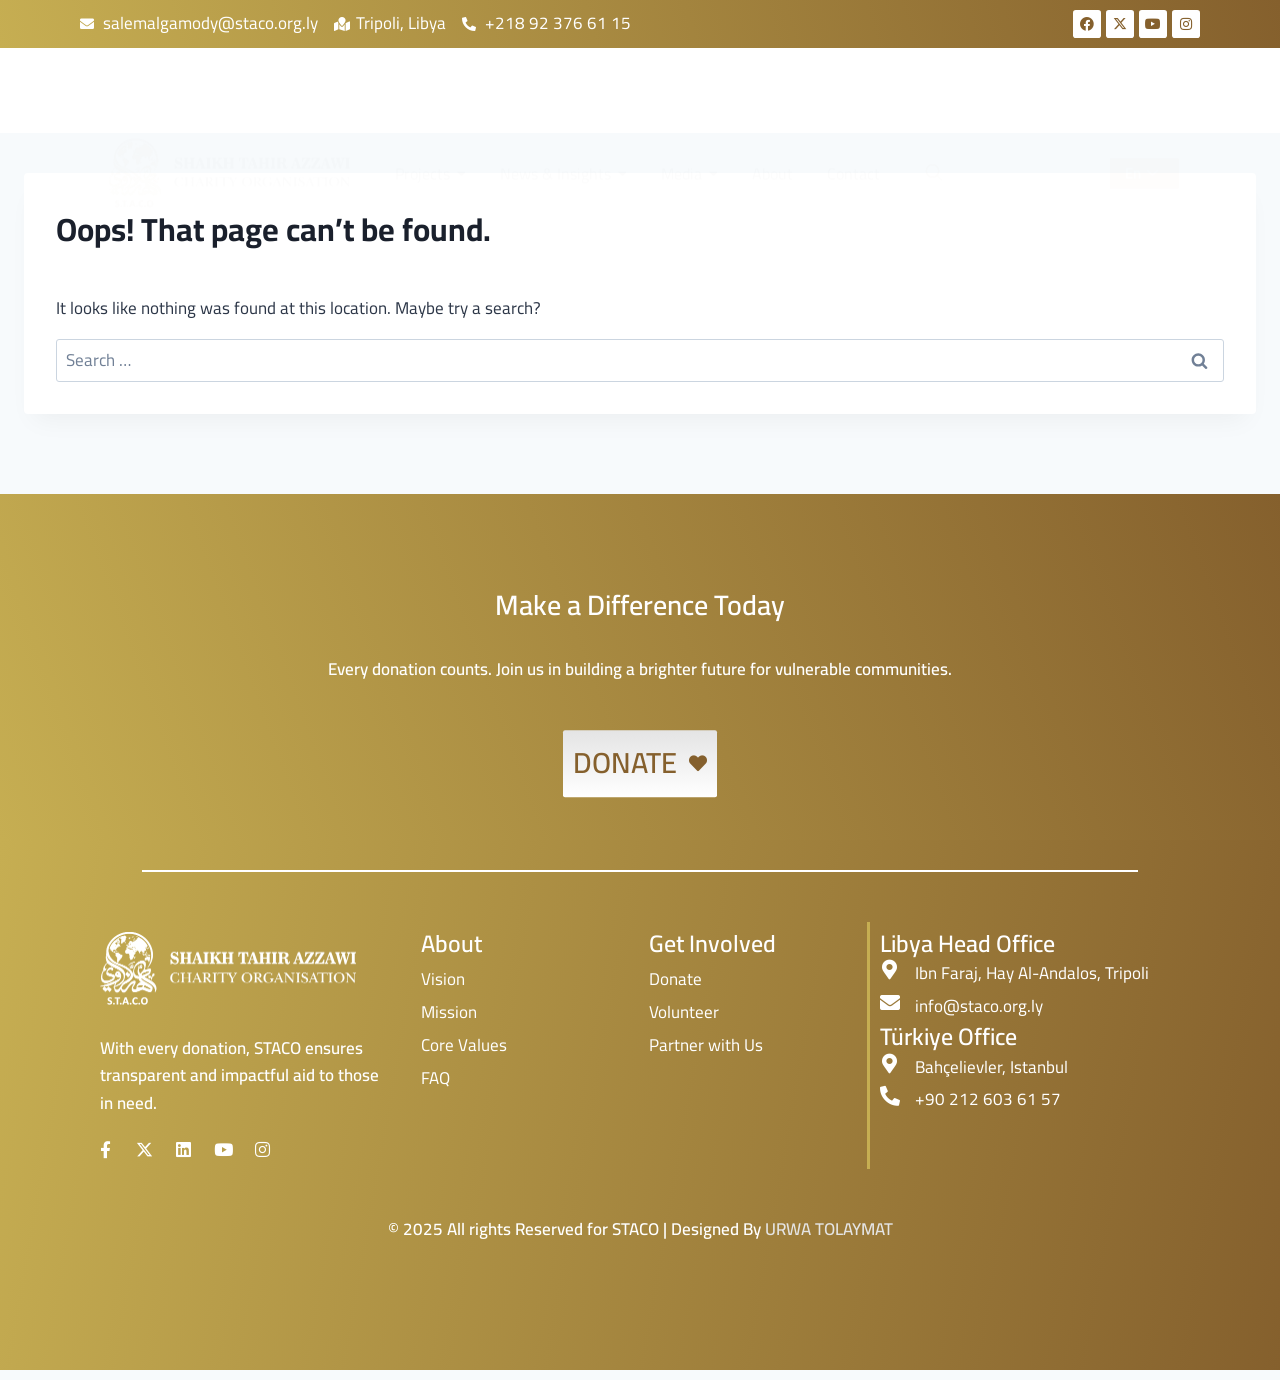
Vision (443, 979)
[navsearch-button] (933, 105)
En (1141, 104)
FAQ (435, 1078)
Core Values (464, 1045)
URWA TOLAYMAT (829, 1239)
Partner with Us (706, 1045)
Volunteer (684, 1012)
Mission (449, 1012)
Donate (675, 979)
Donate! (1047, 105)
